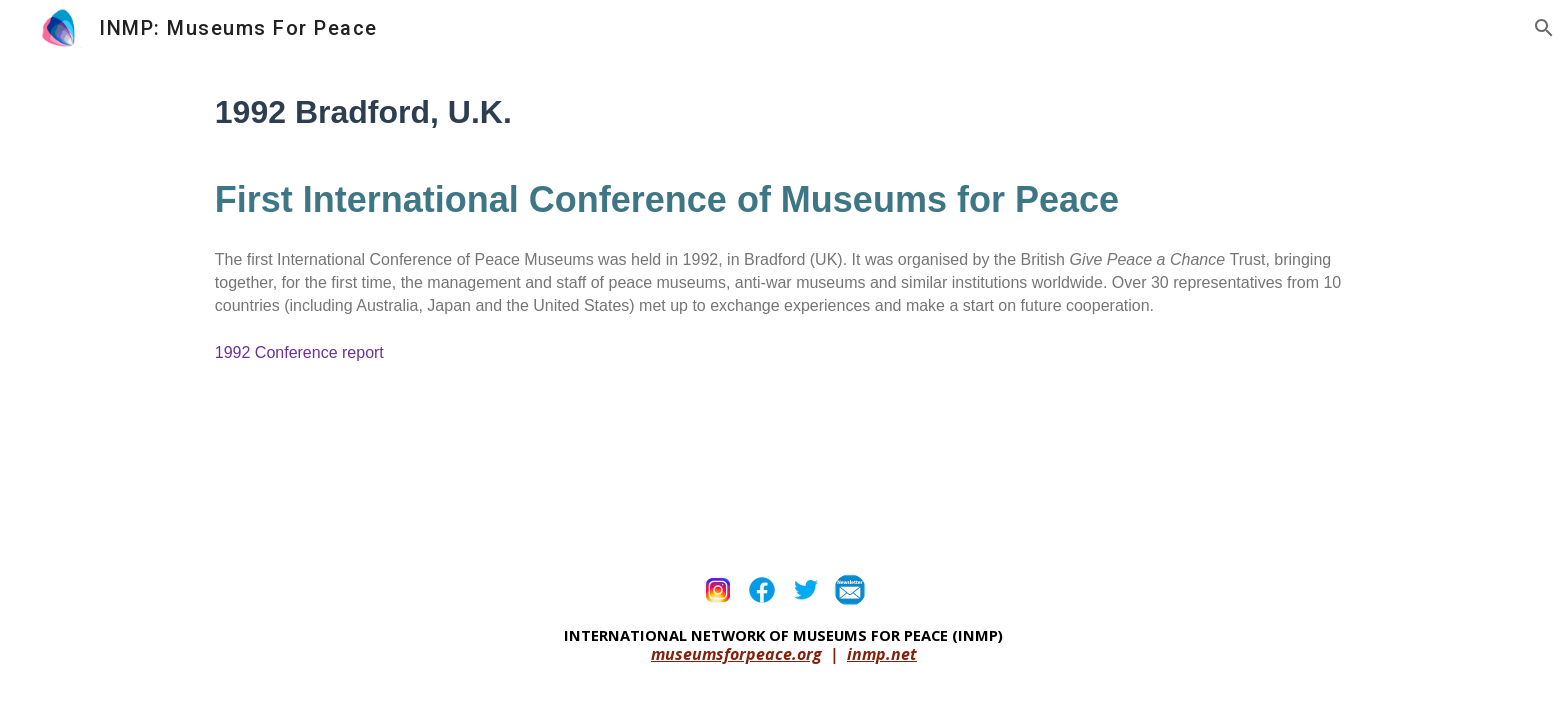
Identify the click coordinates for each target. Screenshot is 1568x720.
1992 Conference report (299, 352)
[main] (784, 238)
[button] (1544, 28)
